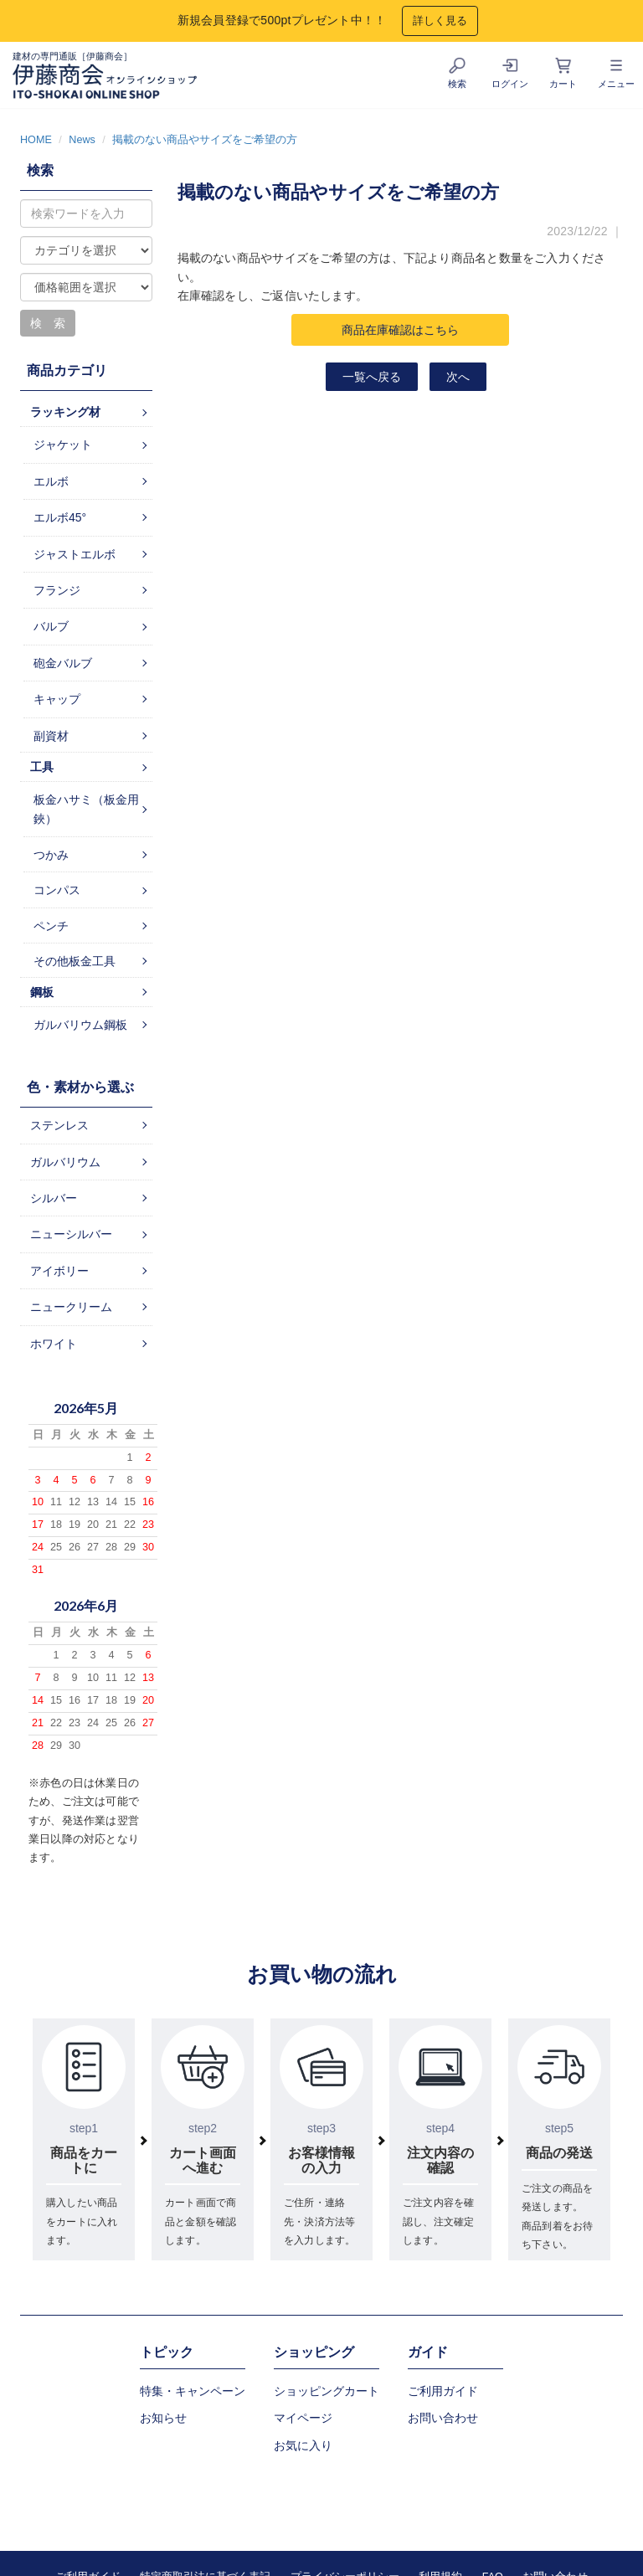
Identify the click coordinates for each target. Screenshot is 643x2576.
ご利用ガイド (443, 2391)
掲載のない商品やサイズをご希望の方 (204, 140)
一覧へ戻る (371, 376)
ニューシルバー (71, 1234)
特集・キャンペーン (192, 2391)
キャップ (56, 699)
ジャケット (62, 444)
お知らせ (163, 2417)
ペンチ (51, 926)
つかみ (51, 854)
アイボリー (59, 1271)
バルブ (51, 626)
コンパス (56, 890)
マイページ (303, 2417)
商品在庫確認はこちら (400, 330)
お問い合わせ (443, 2417)
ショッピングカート (326, 2391)
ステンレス (59, 1125)
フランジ (56, 590)
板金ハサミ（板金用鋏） (86, 809)
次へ (458, 376)
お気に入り (303, 2445)
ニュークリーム (71, 1307)
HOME (36, 140)
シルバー (53, 1198)
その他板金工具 (74, 961)
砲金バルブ (62, 663)
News (82, 140)
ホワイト (53, 1343)
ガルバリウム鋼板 (80, 1024)
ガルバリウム (65, 1162)
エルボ (51, 481)
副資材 (51, 736)
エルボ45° (59, 517)
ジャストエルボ (74, 554)
